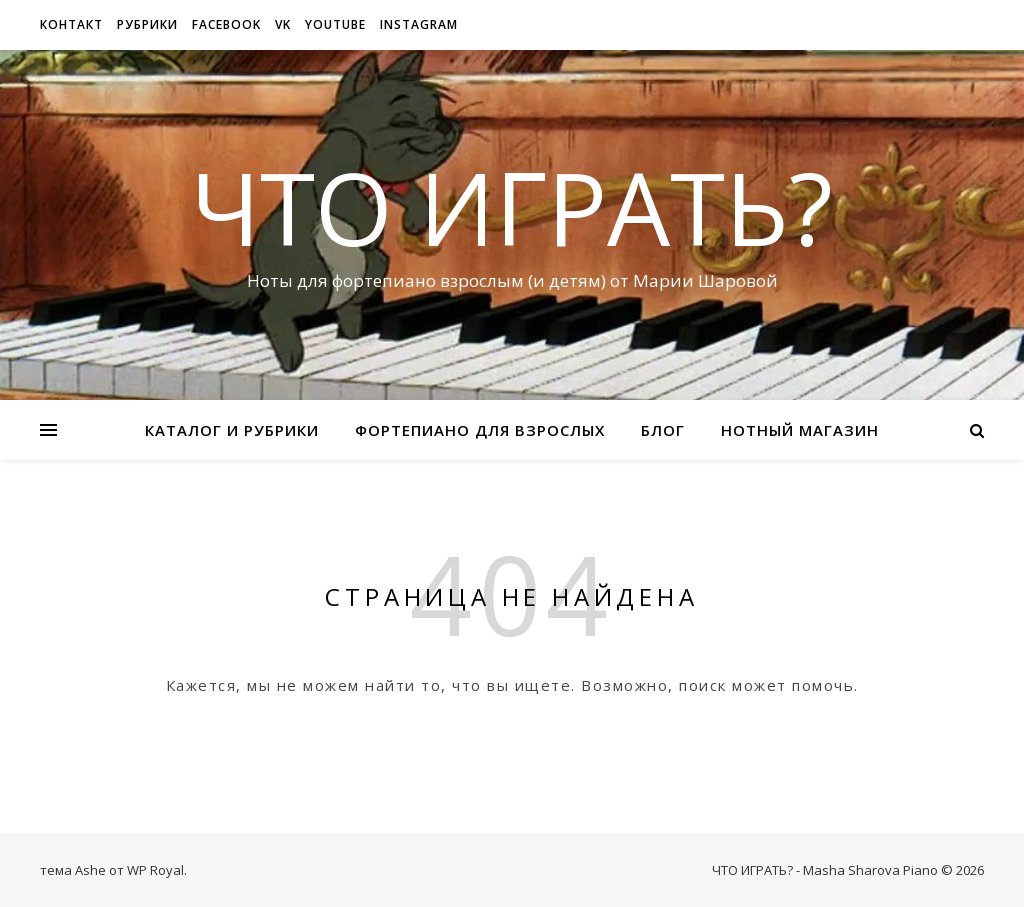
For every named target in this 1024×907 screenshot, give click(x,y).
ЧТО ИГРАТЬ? (512, 207)
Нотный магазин (800, 430)
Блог (663, 430)
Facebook (226, 24)
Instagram (419, 24)
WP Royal (155, 870)
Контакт (71, 24)
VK (283, 24)
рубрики (147, 24)
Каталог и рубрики (232, 430)
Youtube (335, 24)
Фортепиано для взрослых (480, 430)
